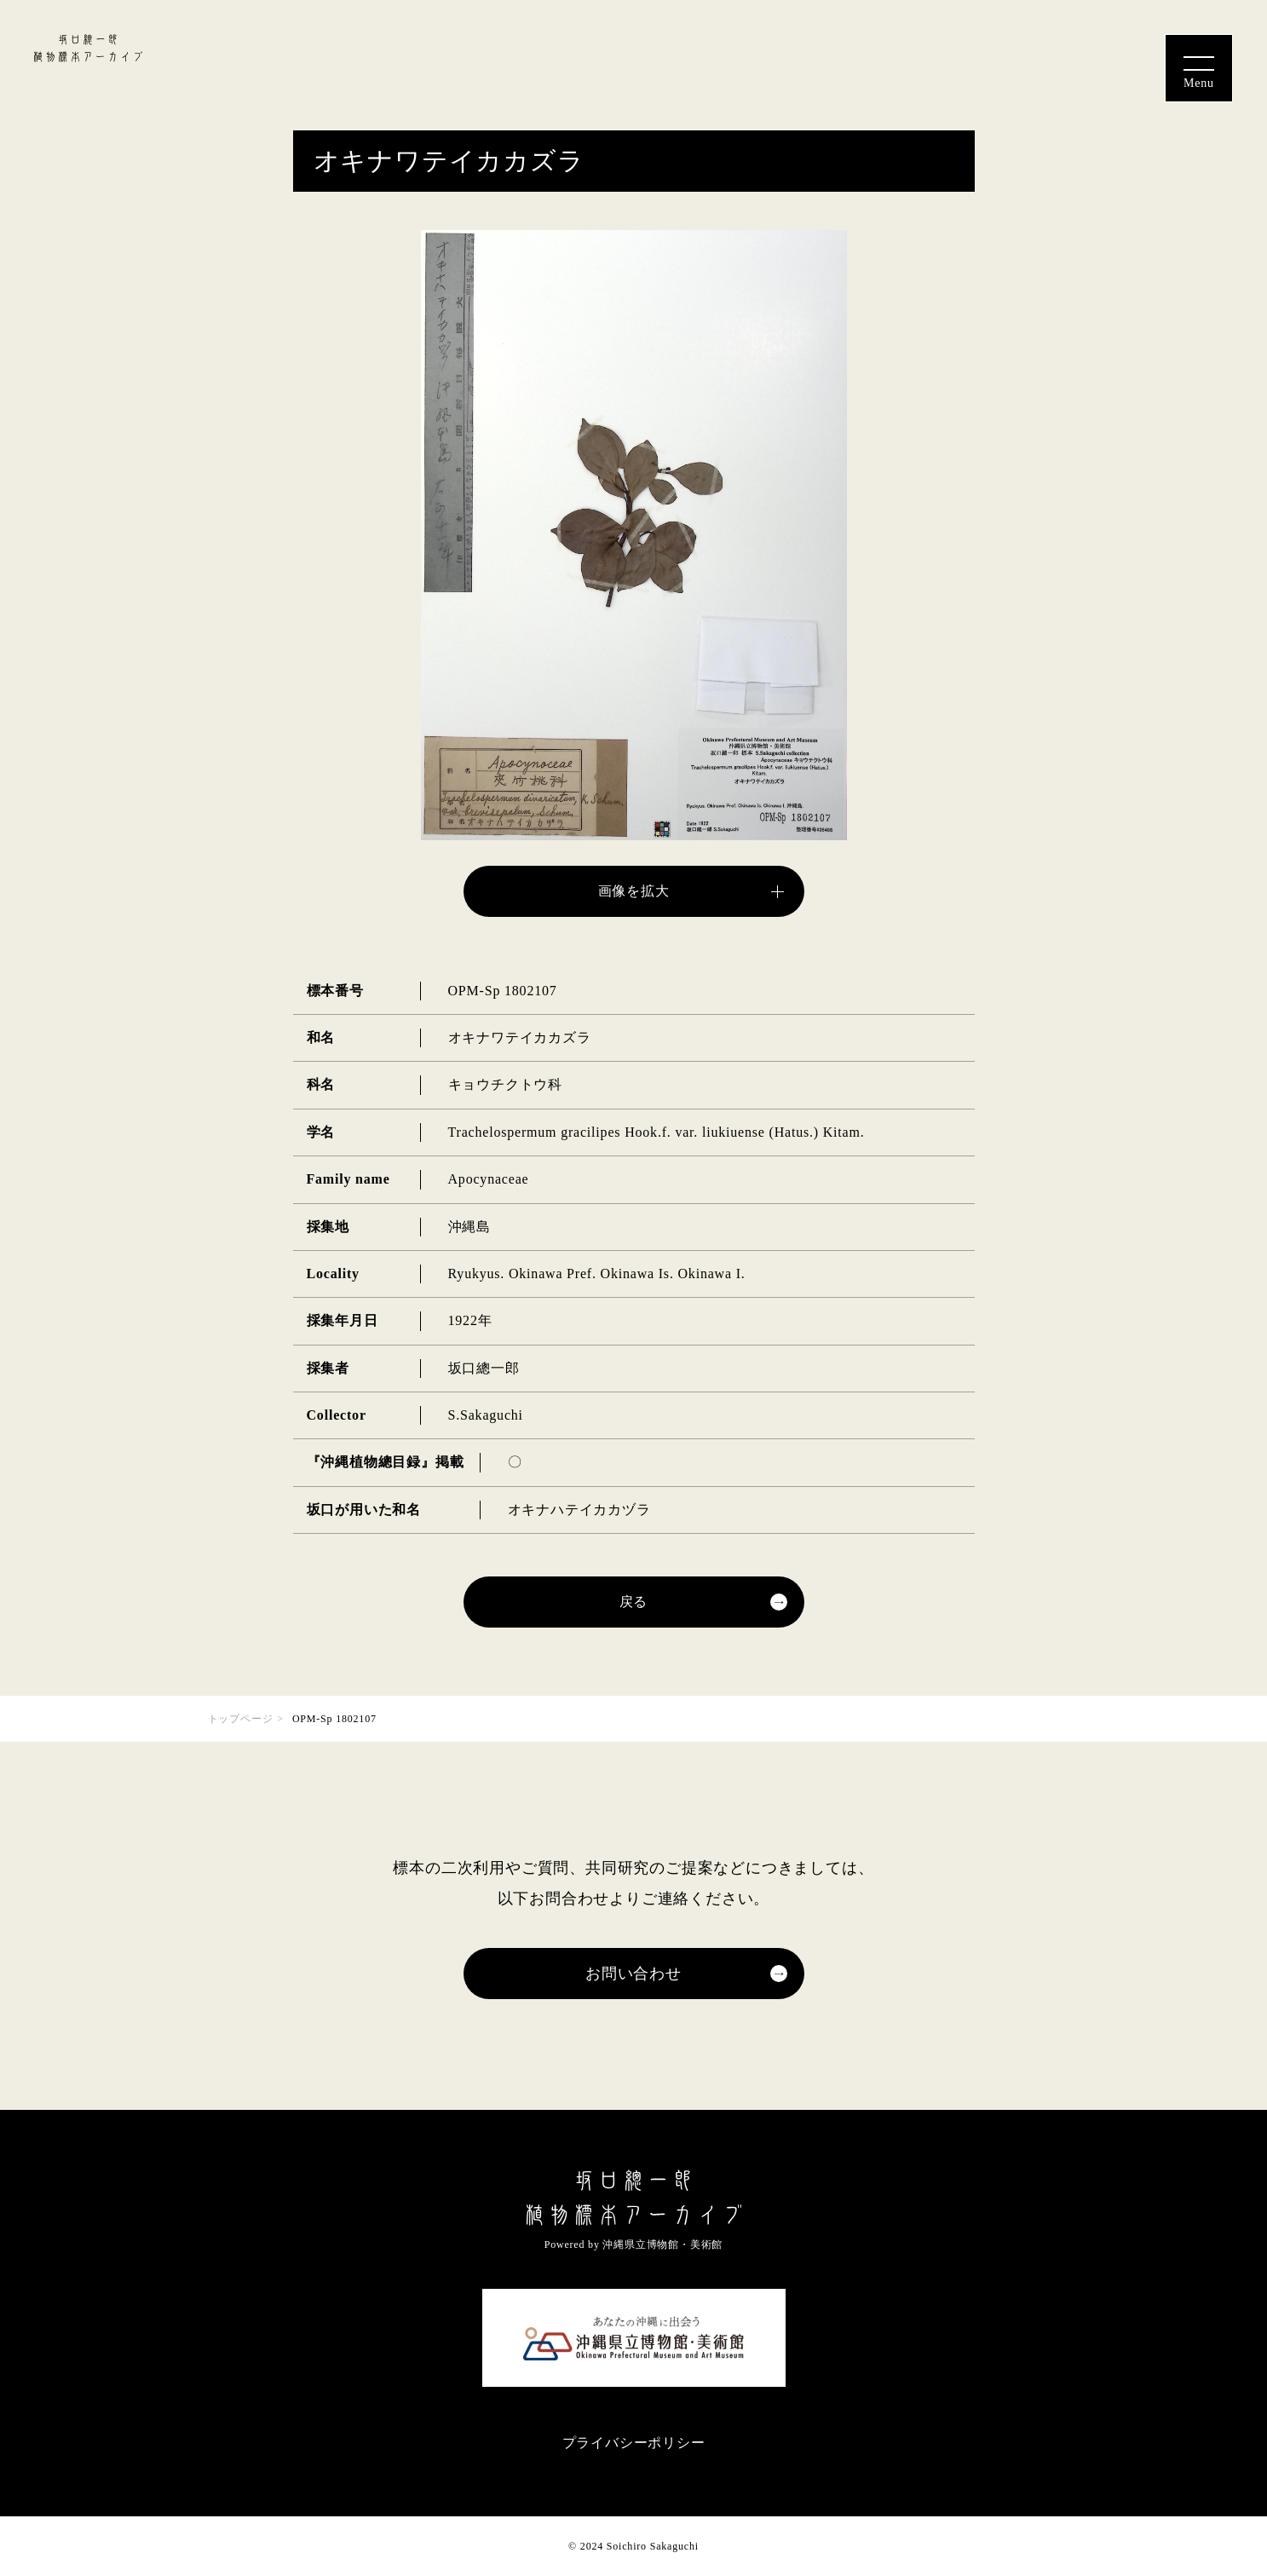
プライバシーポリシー (633, 2442)
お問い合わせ (633, 1973)
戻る (633, 1601)
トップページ (241, 1719)
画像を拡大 (634, 891)
